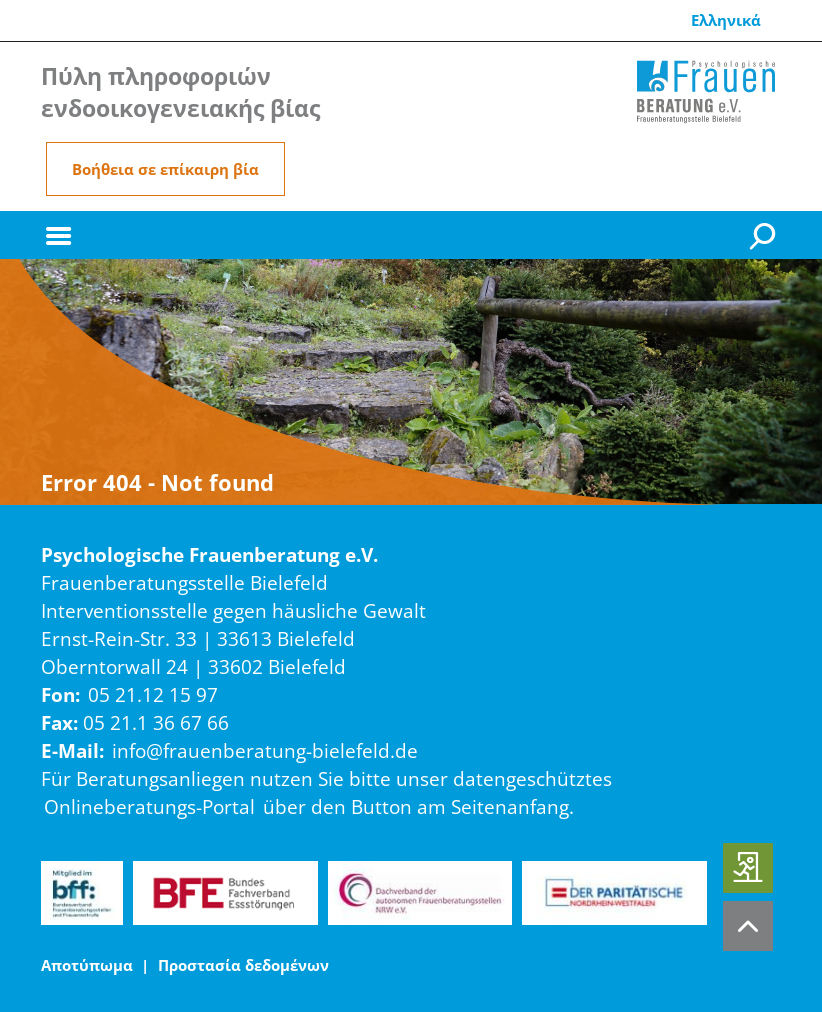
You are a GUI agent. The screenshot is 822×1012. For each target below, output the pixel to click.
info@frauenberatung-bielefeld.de (265, 750)
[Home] (706, 92)
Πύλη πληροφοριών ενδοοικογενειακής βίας (180, 92)
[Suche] (765, 234)
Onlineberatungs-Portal (149, 806)
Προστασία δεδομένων (243, 965)
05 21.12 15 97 (153, 694)
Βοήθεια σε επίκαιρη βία (165, 169)
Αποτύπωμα (87, 965)
